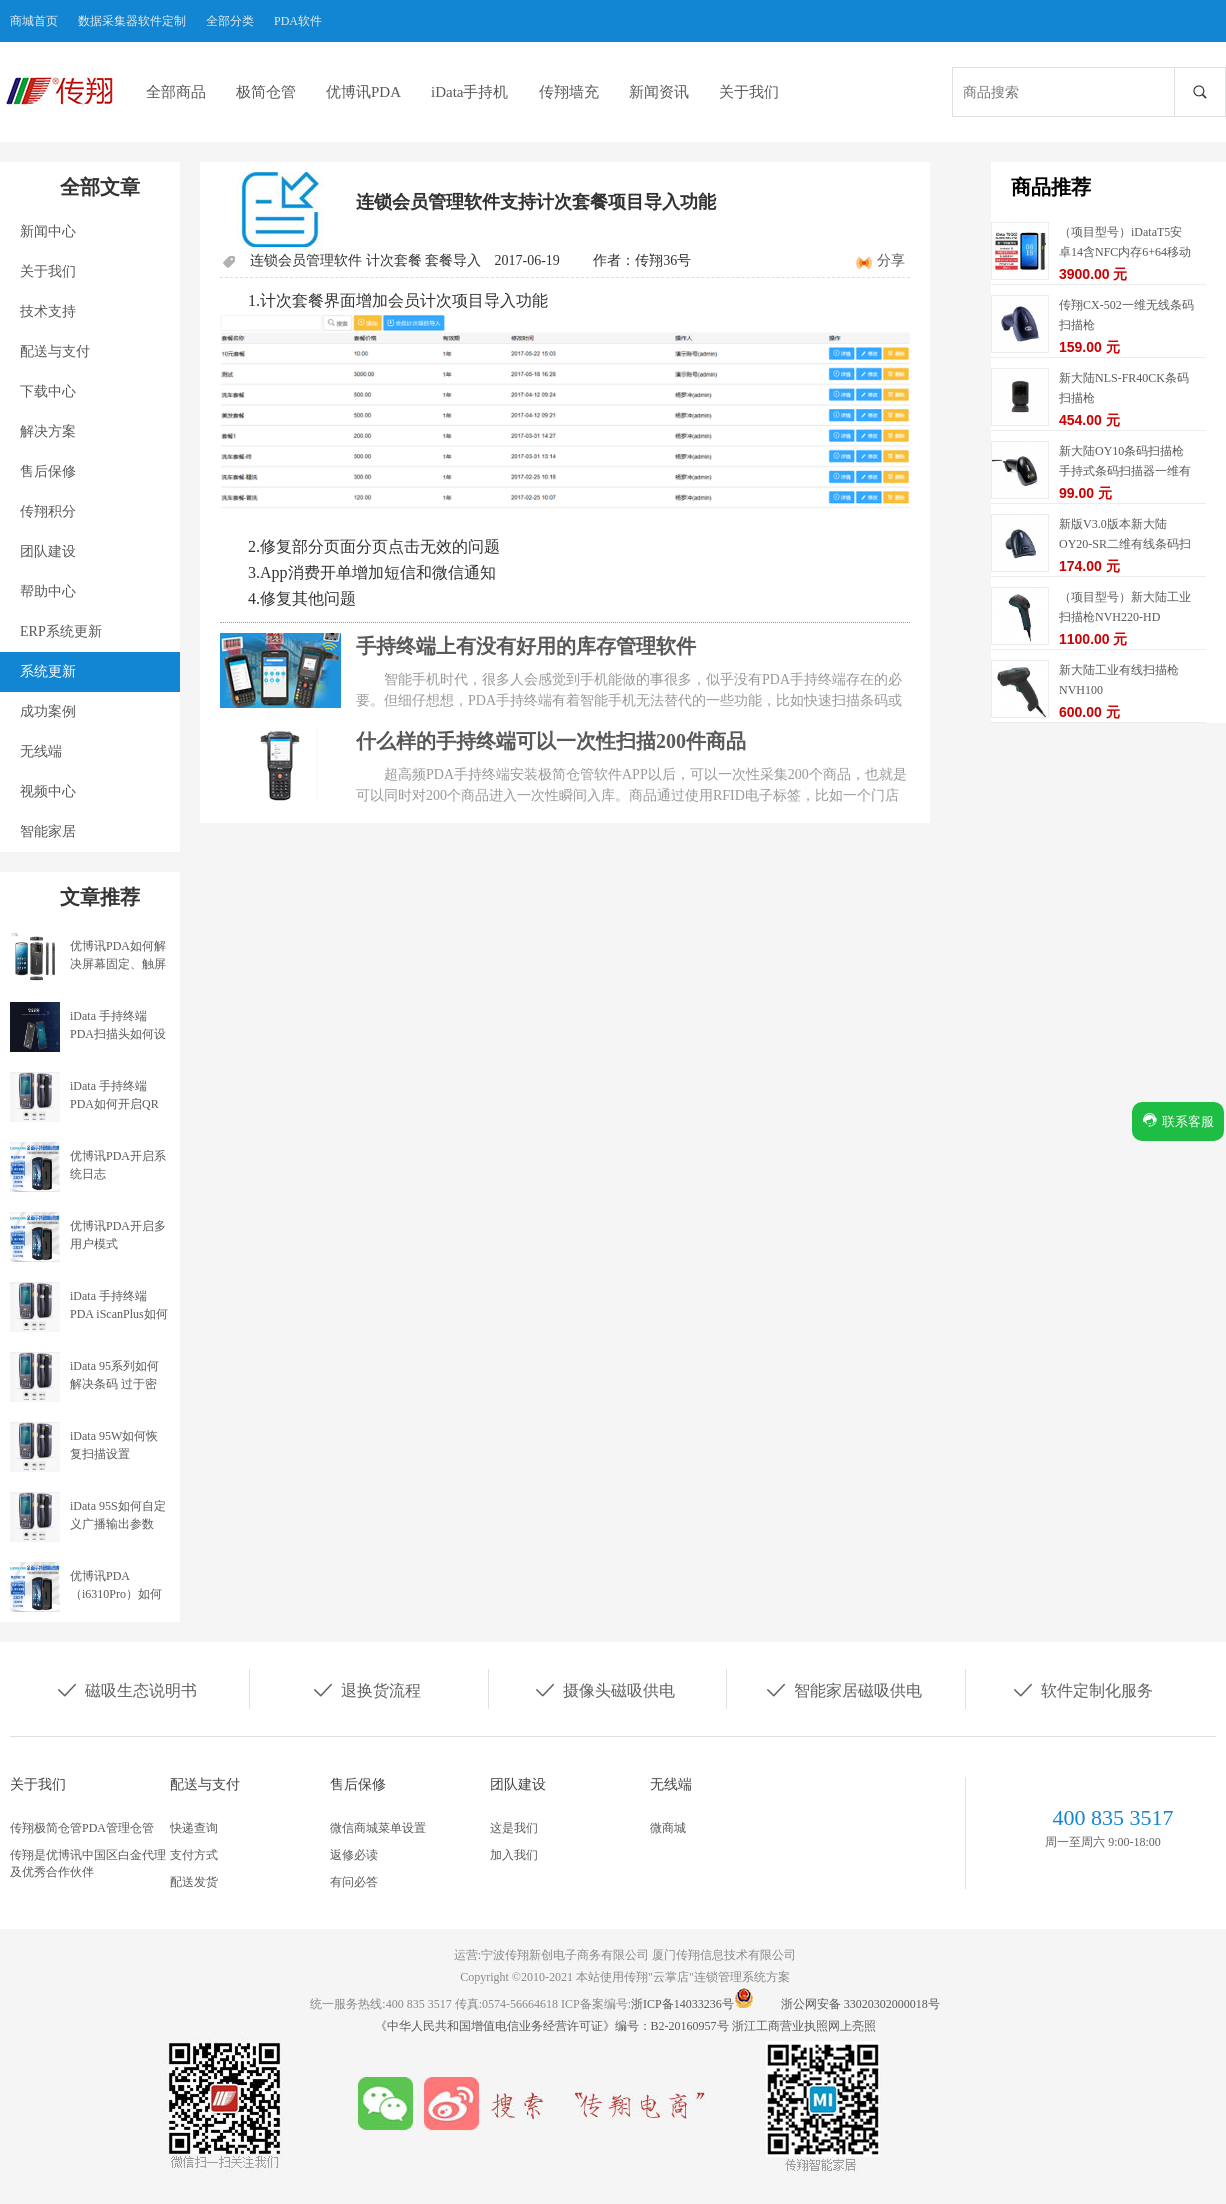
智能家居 (48, 831)
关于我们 (749, 92)
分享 (891, 260)
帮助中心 (48, 591)
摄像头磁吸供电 (604, 1689)
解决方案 (48, 431)
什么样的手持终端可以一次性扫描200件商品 (551, 741)
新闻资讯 (659, 92)
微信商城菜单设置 (378, 1828)
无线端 (41, 751)
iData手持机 (469, 92)
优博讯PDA (363, 92)
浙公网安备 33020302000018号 (860, 2004)
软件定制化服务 (1082, 1689)
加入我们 (514, 1855)
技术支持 (48, 311)
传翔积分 (48, 511)
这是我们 (514, 1828)
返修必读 (354, 1855)
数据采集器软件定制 (132, 21)
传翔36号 (663, 260)
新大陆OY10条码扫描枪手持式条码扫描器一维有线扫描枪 (1125, 471)
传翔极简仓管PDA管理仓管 (82, 1828)
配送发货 (194, 1882)
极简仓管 (266, 92)
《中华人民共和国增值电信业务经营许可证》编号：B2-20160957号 (553, 2026)
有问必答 (354, 1882)
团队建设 (48, 551)
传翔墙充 (569, 92)
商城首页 (34, 21)
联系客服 (1178, 1120)
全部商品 (176, 92)
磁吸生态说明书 (126, 1689)
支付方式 (194, 1855)
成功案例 (48, 711)
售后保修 (48, 471)
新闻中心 (48, 231)
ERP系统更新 (61, 631)
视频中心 (48, 791)
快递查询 (194, 1828)
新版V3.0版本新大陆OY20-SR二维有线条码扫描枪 (1125, 544)
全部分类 (230, 21)
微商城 (668, 1828)
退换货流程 (366, 1689)
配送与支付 (55, 351)
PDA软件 (298, 21)
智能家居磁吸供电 (843, 1689)
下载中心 (48, 391)
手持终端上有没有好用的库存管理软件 (526, 646)
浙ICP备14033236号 (682, 2004)
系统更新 (48, 671)
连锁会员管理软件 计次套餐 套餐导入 (365, 260)
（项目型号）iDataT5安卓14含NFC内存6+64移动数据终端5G (1125, 252)
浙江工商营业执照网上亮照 (804, 2026)
